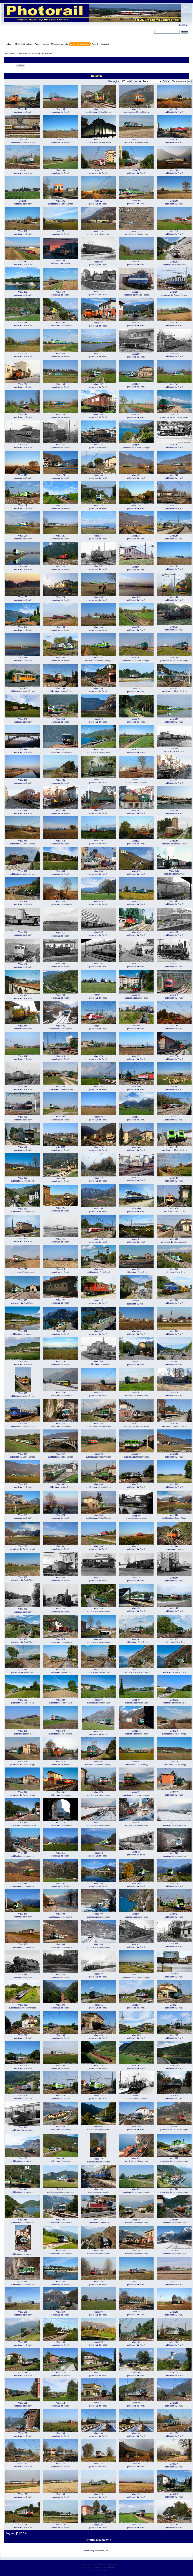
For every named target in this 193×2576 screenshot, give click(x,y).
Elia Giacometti (180, 1242)
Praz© (29, 112)
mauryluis (180, 751)
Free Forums (94, 2567)
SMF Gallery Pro (102, 2550)
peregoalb (104, 2192)
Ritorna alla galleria (98, 2539)
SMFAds (82, 2567)
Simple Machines (109, 2564)
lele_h (28, 1734)
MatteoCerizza (104, 112)
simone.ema (142, 142)
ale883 (67, 263)
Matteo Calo (67, 1672)
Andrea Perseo (142, 295)
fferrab (142, 1855)
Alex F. (142, 1304)
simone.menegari (180, 417)
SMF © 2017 (96, 2564)
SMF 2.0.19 (84, 2564)
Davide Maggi (180, 1518)
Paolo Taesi (105, 1272)
